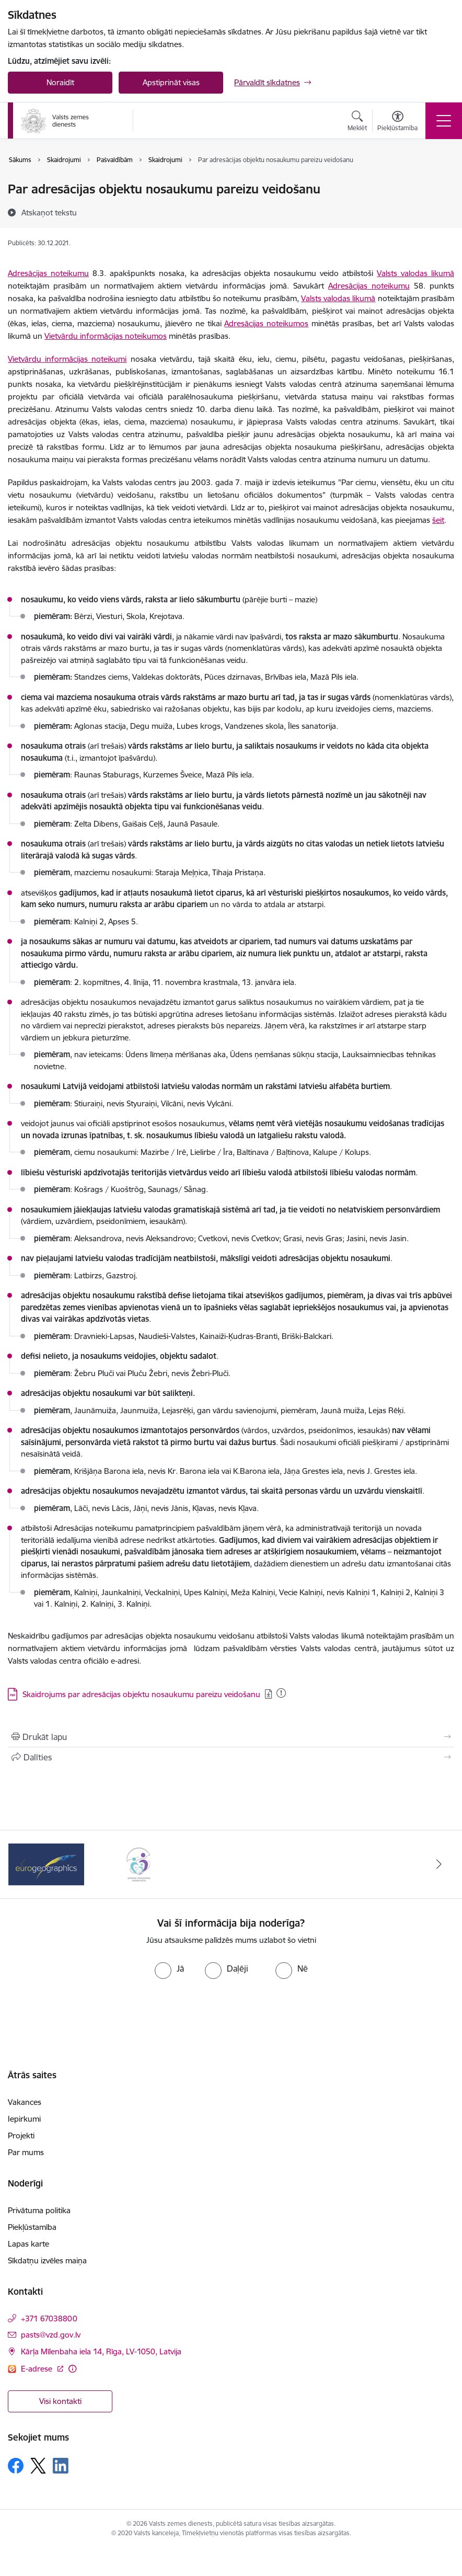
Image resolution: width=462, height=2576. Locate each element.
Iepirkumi (24, 2119)
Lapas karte (28, 2244)
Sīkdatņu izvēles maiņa (47, 2260)
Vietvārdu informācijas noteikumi (67, 359)
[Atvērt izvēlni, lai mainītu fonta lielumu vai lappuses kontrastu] (397, 122)
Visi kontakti (60, 2401)
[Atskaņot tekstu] (49, 212)
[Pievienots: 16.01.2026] (281, 1693)
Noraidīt (60, 82)
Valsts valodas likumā (415, 273)
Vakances (24, 2102)
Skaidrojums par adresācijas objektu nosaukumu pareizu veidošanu (141, 1694)
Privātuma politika (39, 2210)
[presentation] (231, 2018)
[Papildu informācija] (72, 2369)
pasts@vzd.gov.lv (50, 2335)
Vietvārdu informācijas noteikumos (105, 336)
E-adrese (37, 2369)
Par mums (26, 2152)
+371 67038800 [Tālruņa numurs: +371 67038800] (49, 2318)
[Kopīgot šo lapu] (231, 1757)
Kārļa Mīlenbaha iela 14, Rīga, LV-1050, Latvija (101, 2351)
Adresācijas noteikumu (48, 273)
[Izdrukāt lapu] (231, 1737)
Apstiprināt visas (171, 82)
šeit (438, 520)
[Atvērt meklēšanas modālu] (357, 122)
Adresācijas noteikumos (266, 323)
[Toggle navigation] (443, 120)
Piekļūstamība (32, 2227)
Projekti (21, 2135)
